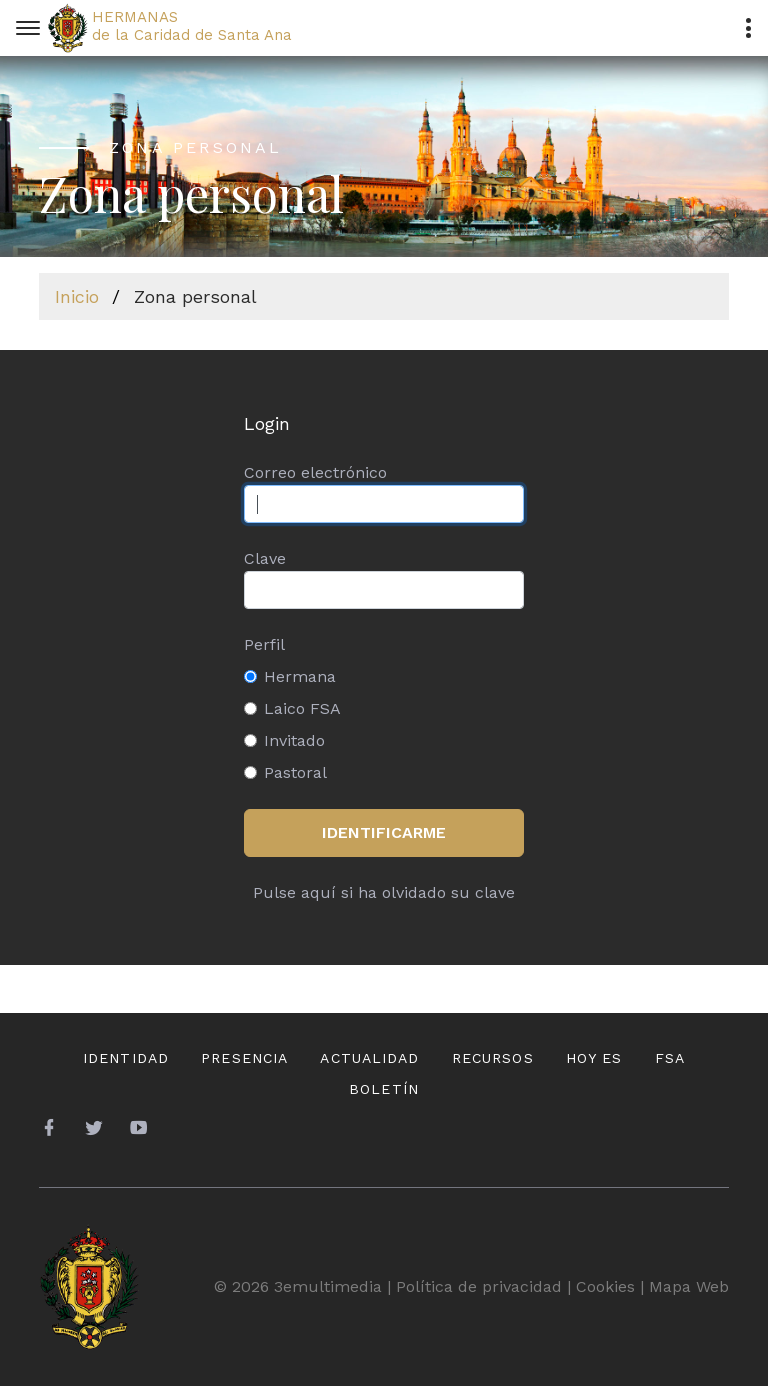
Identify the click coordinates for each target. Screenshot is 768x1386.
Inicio (77, 296)
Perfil (264, 644)
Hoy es (594, 1058)
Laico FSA (302, 708)
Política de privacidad (479, 1286)
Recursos (493, 1058)
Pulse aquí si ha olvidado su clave (384, 892)
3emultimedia (328, 1286)
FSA (670, 1058)
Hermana (300, 676)
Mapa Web (689, 1286)
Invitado (294, 740)
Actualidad (369, 1058)
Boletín (384, 1089)
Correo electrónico (315, 472)
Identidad (126, 1058)
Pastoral (295, 772)
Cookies (605, 1286)
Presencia (244, 1058)
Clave (265, 558)
